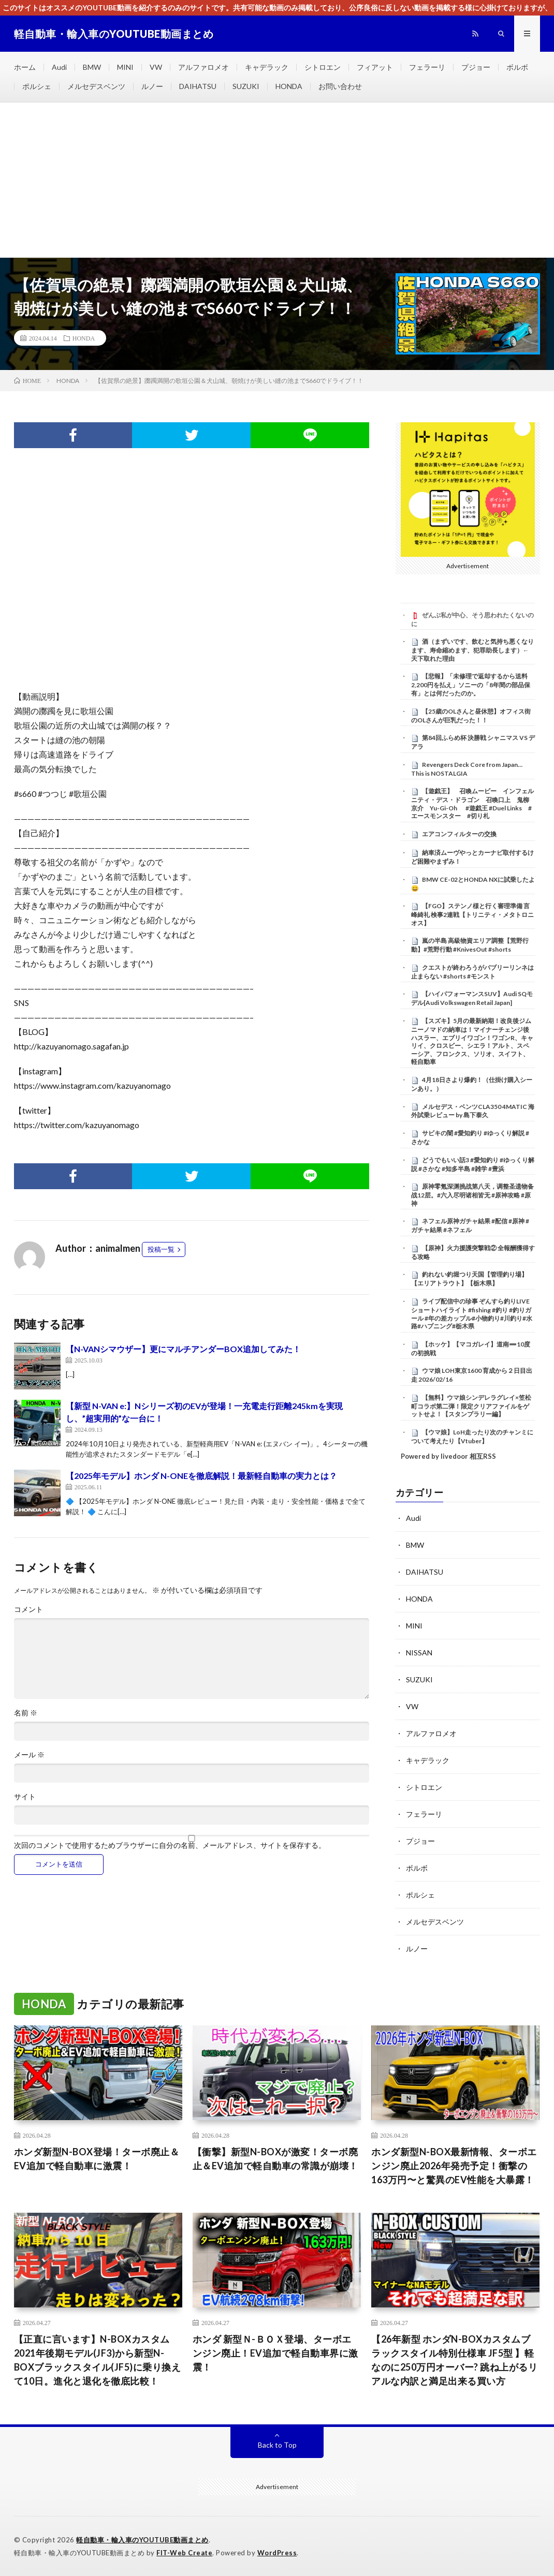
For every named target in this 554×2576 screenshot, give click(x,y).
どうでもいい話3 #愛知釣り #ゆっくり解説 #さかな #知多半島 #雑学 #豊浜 (472, 1164)
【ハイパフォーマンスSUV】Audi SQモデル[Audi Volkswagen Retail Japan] (472, 998)
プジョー (475, 67)
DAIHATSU (197, 86)
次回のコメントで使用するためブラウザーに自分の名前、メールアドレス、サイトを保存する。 (170, 1845)
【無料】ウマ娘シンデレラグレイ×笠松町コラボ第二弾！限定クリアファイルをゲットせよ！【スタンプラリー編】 (471, 1406)
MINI (125, 67)
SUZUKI (245, 86)
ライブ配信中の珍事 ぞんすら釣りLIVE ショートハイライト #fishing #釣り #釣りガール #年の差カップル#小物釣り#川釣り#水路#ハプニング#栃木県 (471, 1313)
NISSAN (419, 1652)
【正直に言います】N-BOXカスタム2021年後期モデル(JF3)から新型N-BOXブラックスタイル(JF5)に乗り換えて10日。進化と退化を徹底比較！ (97, 2360)
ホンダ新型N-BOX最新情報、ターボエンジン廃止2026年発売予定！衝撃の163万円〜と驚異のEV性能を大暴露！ (454, 2165)
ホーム (25, 67)
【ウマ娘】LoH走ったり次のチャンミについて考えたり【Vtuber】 (472, 1436)
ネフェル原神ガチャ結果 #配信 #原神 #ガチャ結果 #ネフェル (470, 1225)
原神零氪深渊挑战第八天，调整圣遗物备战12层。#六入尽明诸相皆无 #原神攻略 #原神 (472, 1194)
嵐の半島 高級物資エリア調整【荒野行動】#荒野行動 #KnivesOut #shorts (470, 945)
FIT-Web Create (184, 2553)
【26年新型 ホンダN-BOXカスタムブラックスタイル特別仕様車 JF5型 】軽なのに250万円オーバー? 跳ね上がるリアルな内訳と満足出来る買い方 (454, 2360)
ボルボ (517, 67)
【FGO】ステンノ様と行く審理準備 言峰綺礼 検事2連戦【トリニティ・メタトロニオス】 (472, 914)
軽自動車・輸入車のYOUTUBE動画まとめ (142, 2540)
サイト (25, 1796)
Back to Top (277, 2444)
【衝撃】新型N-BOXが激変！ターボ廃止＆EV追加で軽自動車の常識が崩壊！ (275, 2158)
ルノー (152, 86)
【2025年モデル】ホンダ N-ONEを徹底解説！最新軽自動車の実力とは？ (201, 1476)
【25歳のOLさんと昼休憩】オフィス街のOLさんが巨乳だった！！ (471, 715)
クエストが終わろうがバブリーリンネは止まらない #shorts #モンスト (472, 972)
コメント (28, 1609)
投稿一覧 (161, 1249)
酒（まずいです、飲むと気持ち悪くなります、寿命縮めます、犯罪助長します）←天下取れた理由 (472, 650)
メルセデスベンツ (96, 86)
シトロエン (322, 67)
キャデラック (266, 67)
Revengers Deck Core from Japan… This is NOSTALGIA (466, 769)
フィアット (375, 67)
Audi (59, 67)
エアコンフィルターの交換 (459, 834)
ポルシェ (36, 86)
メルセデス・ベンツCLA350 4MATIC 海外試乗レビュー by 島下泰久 (472, 1111)
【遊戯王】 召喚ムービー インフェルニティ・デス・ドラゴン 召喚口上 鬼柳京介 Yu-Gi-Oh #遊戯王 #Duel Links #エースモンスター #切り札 (472, 803)
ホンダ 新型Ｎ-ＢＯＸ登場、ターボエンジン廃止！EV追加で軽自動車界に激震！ (275, 2353)
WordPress (277, 2553)
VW (156, 67)
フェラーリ (427, 67)
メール (29, 1754)
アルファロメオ (203, 67)
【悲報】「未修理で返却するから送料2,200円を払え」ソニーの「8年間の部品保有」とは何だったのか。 (470, 684)
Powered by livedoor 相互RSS (448, 1456)
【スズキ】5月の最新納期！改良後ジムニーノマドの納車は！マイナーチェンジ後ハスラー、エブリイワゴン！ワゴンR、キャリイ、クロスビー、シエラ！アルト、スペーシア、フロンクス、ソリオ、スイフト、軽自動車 (472, 1041)
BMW (92, 67)
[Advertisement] (277, 180)
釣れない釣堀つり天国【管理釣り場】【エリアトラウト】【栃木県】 (469, 1278)
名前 (25, 1712)
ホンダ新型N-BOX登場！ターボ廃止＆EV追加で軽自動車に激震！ (97, 2158)
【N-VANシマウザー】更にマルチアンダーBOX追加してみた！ (183, 1349)
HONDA (288, 86)
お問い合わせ (340, 86)
